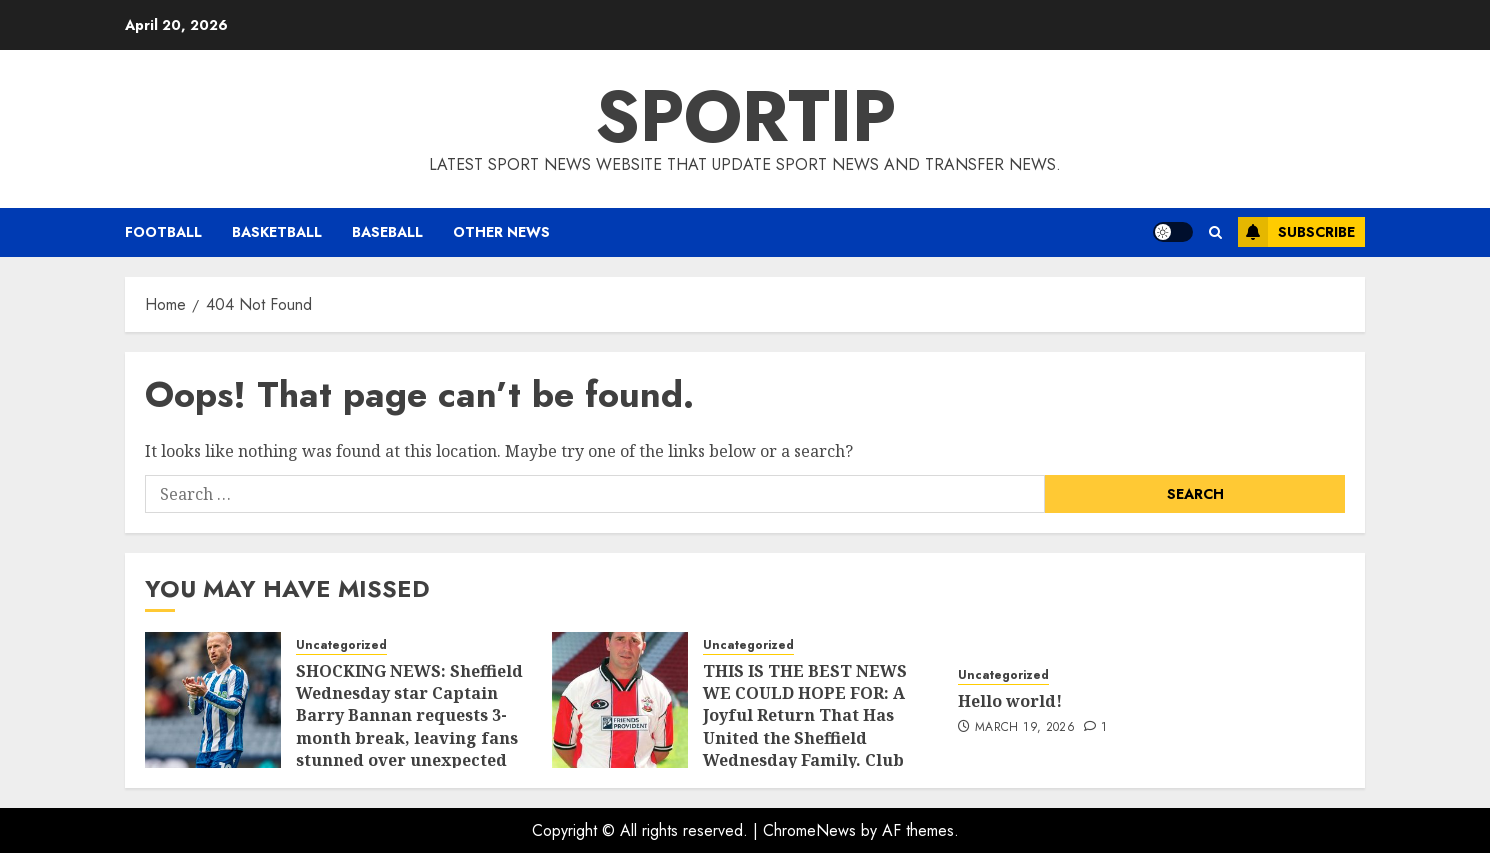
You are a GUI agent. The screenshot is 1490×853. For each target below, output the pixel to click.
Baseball (387, 232)
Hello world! (1010, 701)
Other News (501, 232)
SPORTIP (745, 116)
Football (163, 232)
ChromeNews (809, 830)
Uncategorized (341, 645)
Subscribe (1296, 232)
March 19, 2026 (1025, 728)
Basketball (277, 232)
